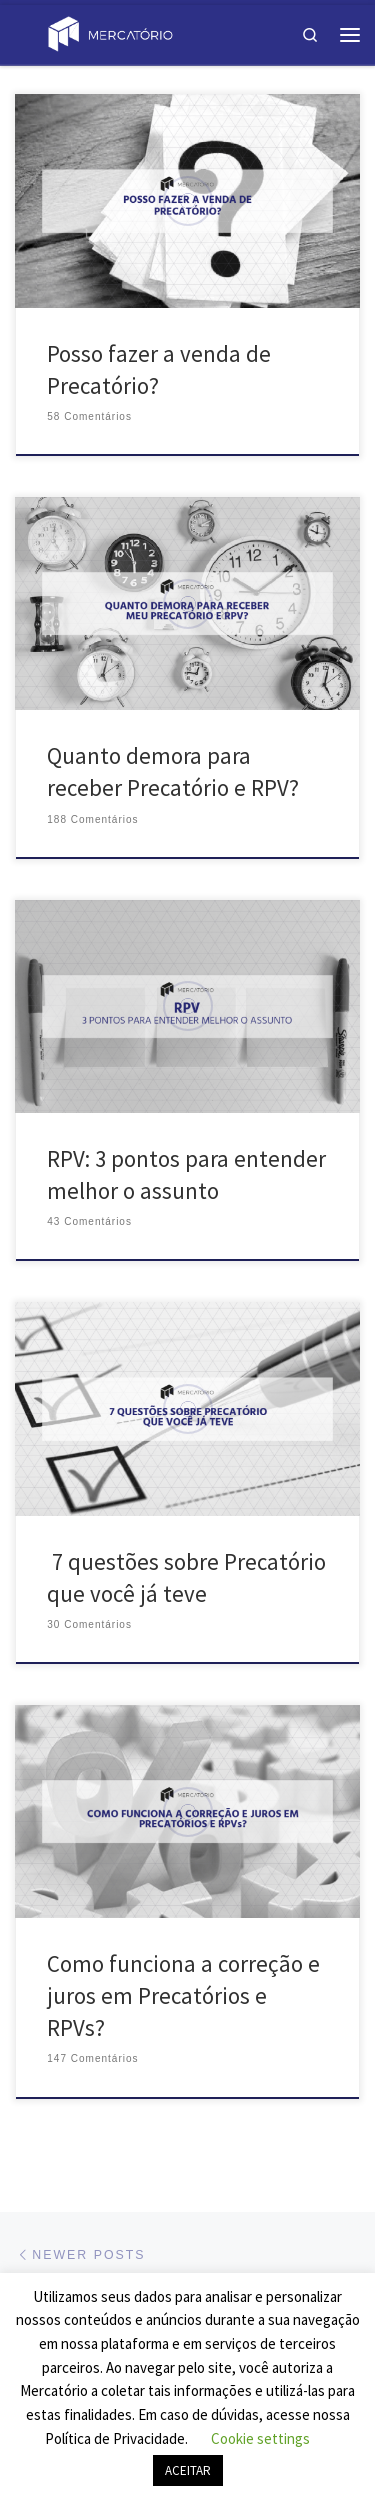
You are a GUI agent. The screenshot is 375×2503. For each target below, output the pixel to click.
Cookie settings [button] (260, 2438)
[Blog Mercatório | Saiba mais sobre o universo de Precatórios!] (110, 32)
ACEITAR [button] (188, 2470)
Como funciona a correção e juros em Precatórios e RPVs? (183, 1995)
